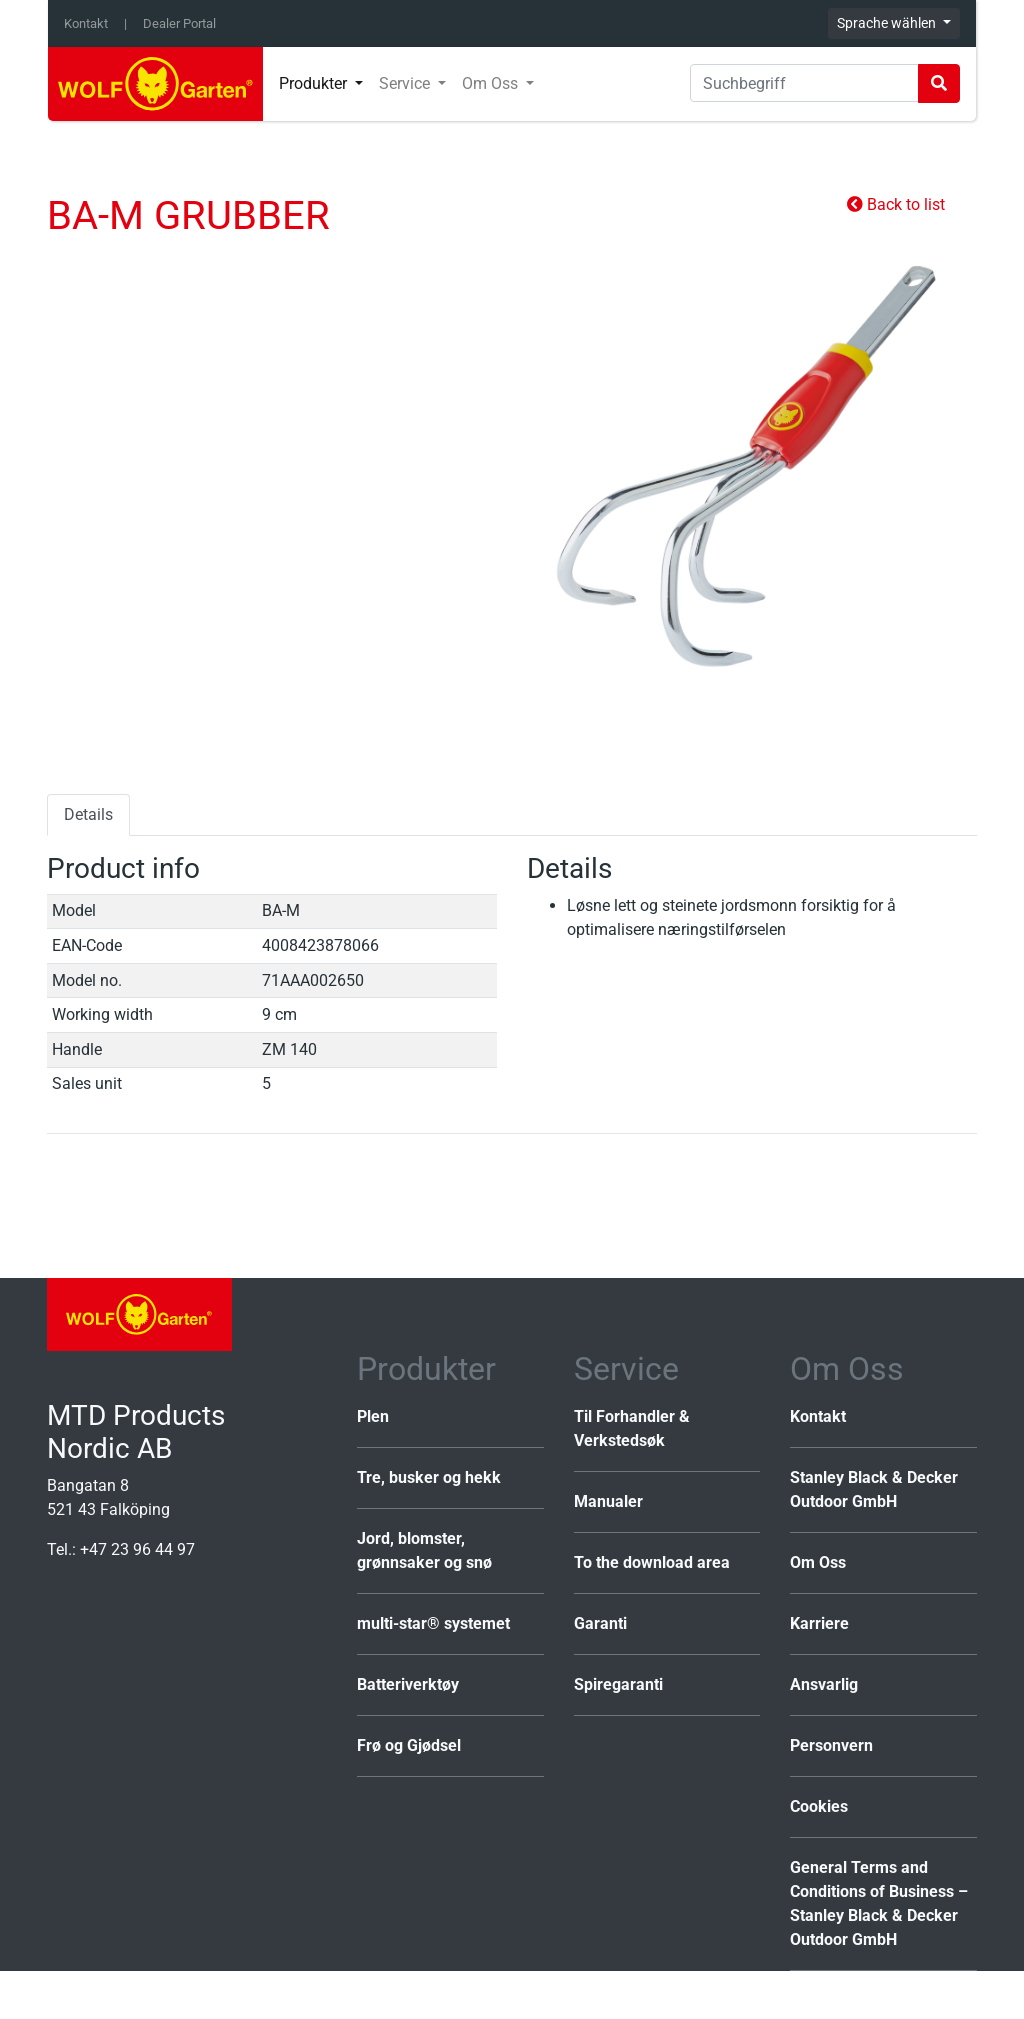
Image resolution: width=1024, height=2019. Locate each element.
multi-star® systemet (433, 1623)
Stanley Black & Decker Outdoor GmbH (874, 1489)
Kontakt (86, 23)
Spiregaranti (618, 1684)
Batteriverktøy (408, 1684)
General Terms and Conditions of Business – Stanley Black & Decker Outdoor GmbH (879, 1903)
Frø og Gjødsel (409, 1745)
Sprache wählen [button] (888, 23)
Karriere (819, 1623)
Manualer (608, 1501)
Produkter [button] (315, 83)
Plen (373, 1416)
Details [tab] (88, 814)
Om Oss (818, 1562)
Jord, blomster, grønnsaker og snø (424, 1550)
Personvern (831, 1745)
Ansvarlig (824, 1684)
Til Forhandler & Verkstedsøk (632, 1428)
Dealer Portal (179, 23)
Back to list (896, 204)
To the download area (652, 1562)
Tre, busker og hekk (429, 1477)
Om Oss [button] (492, 83)
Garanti (600, 1623)
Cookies (819, 1806)
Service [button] (406, 83)
